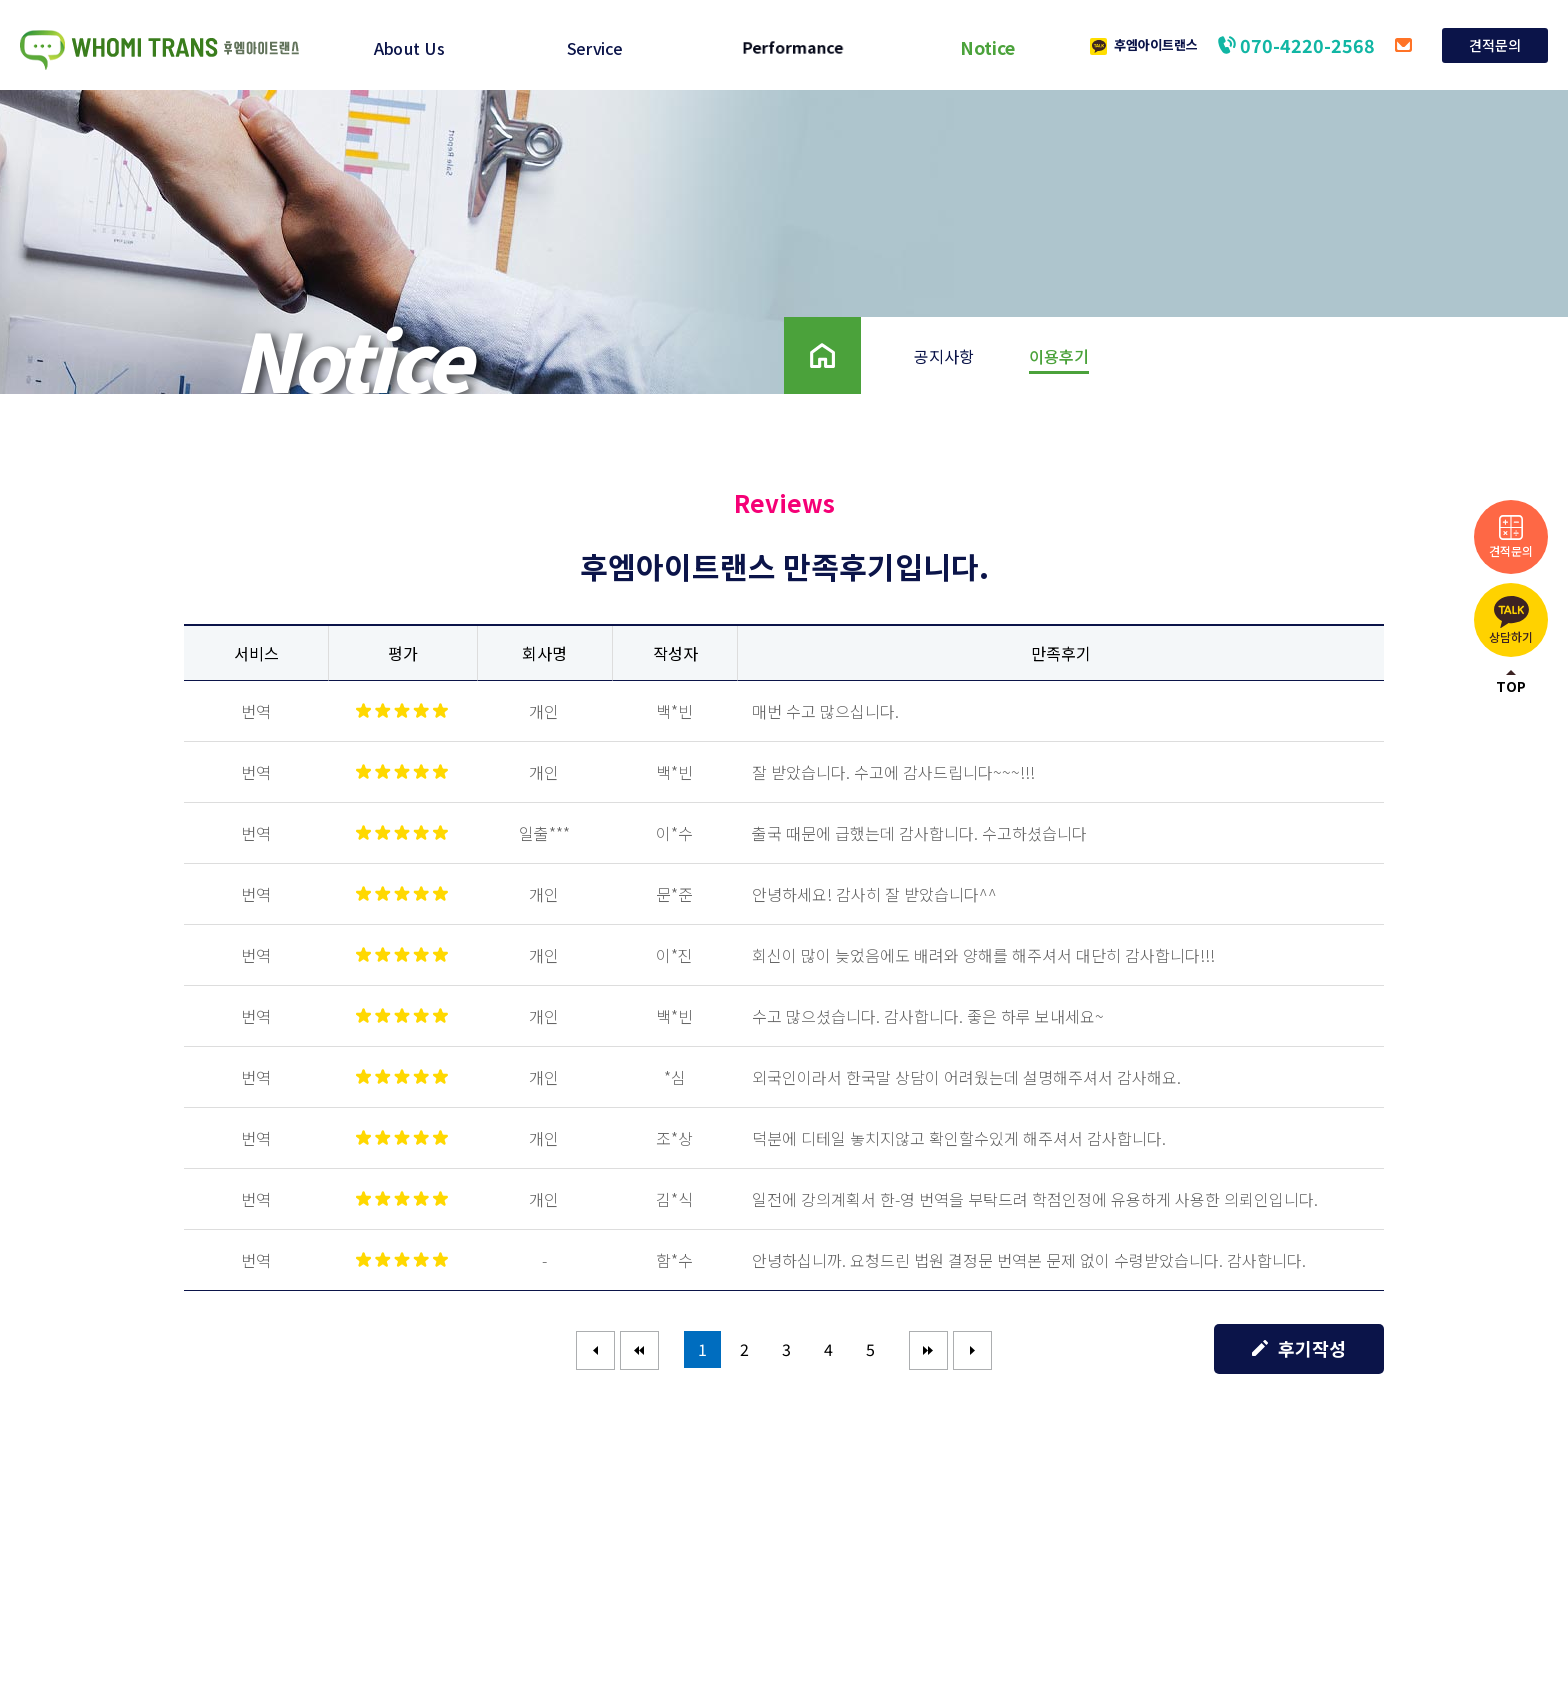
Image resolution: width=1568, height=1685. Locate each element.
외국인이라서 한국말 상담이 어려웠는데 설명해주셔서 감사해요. (966, 1077)
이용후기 (1059, 356)
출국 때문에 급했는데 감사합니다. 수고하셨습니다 (919, 833)
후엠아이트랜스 (1156, 44)
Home (807, 329)
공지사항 (944, 356)
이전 (640, 1350)
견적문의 (1495, 45)
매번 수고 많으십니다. (825, 711)
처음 (596, 1350)
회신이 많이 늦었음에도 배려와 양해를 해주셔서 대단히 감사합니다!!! (983, 955)
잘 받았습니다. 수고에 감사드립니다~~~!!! (893, 772)
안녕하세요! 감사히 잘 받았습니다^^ (874, 894)
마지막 (972, 1350)
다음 (929, 1350)
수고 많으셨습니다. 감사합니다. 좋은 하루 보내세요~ (928, 1016)
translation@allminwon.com (1403, 45)
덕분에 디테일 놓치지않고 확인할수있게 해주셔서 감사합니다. (959, 1138)
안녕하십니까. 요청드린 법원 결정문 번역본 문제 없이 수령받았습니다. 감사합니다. (1029, 1260)
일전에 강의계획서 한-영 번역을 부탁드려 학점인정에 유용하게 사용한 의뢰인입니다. (1035, 1199)
